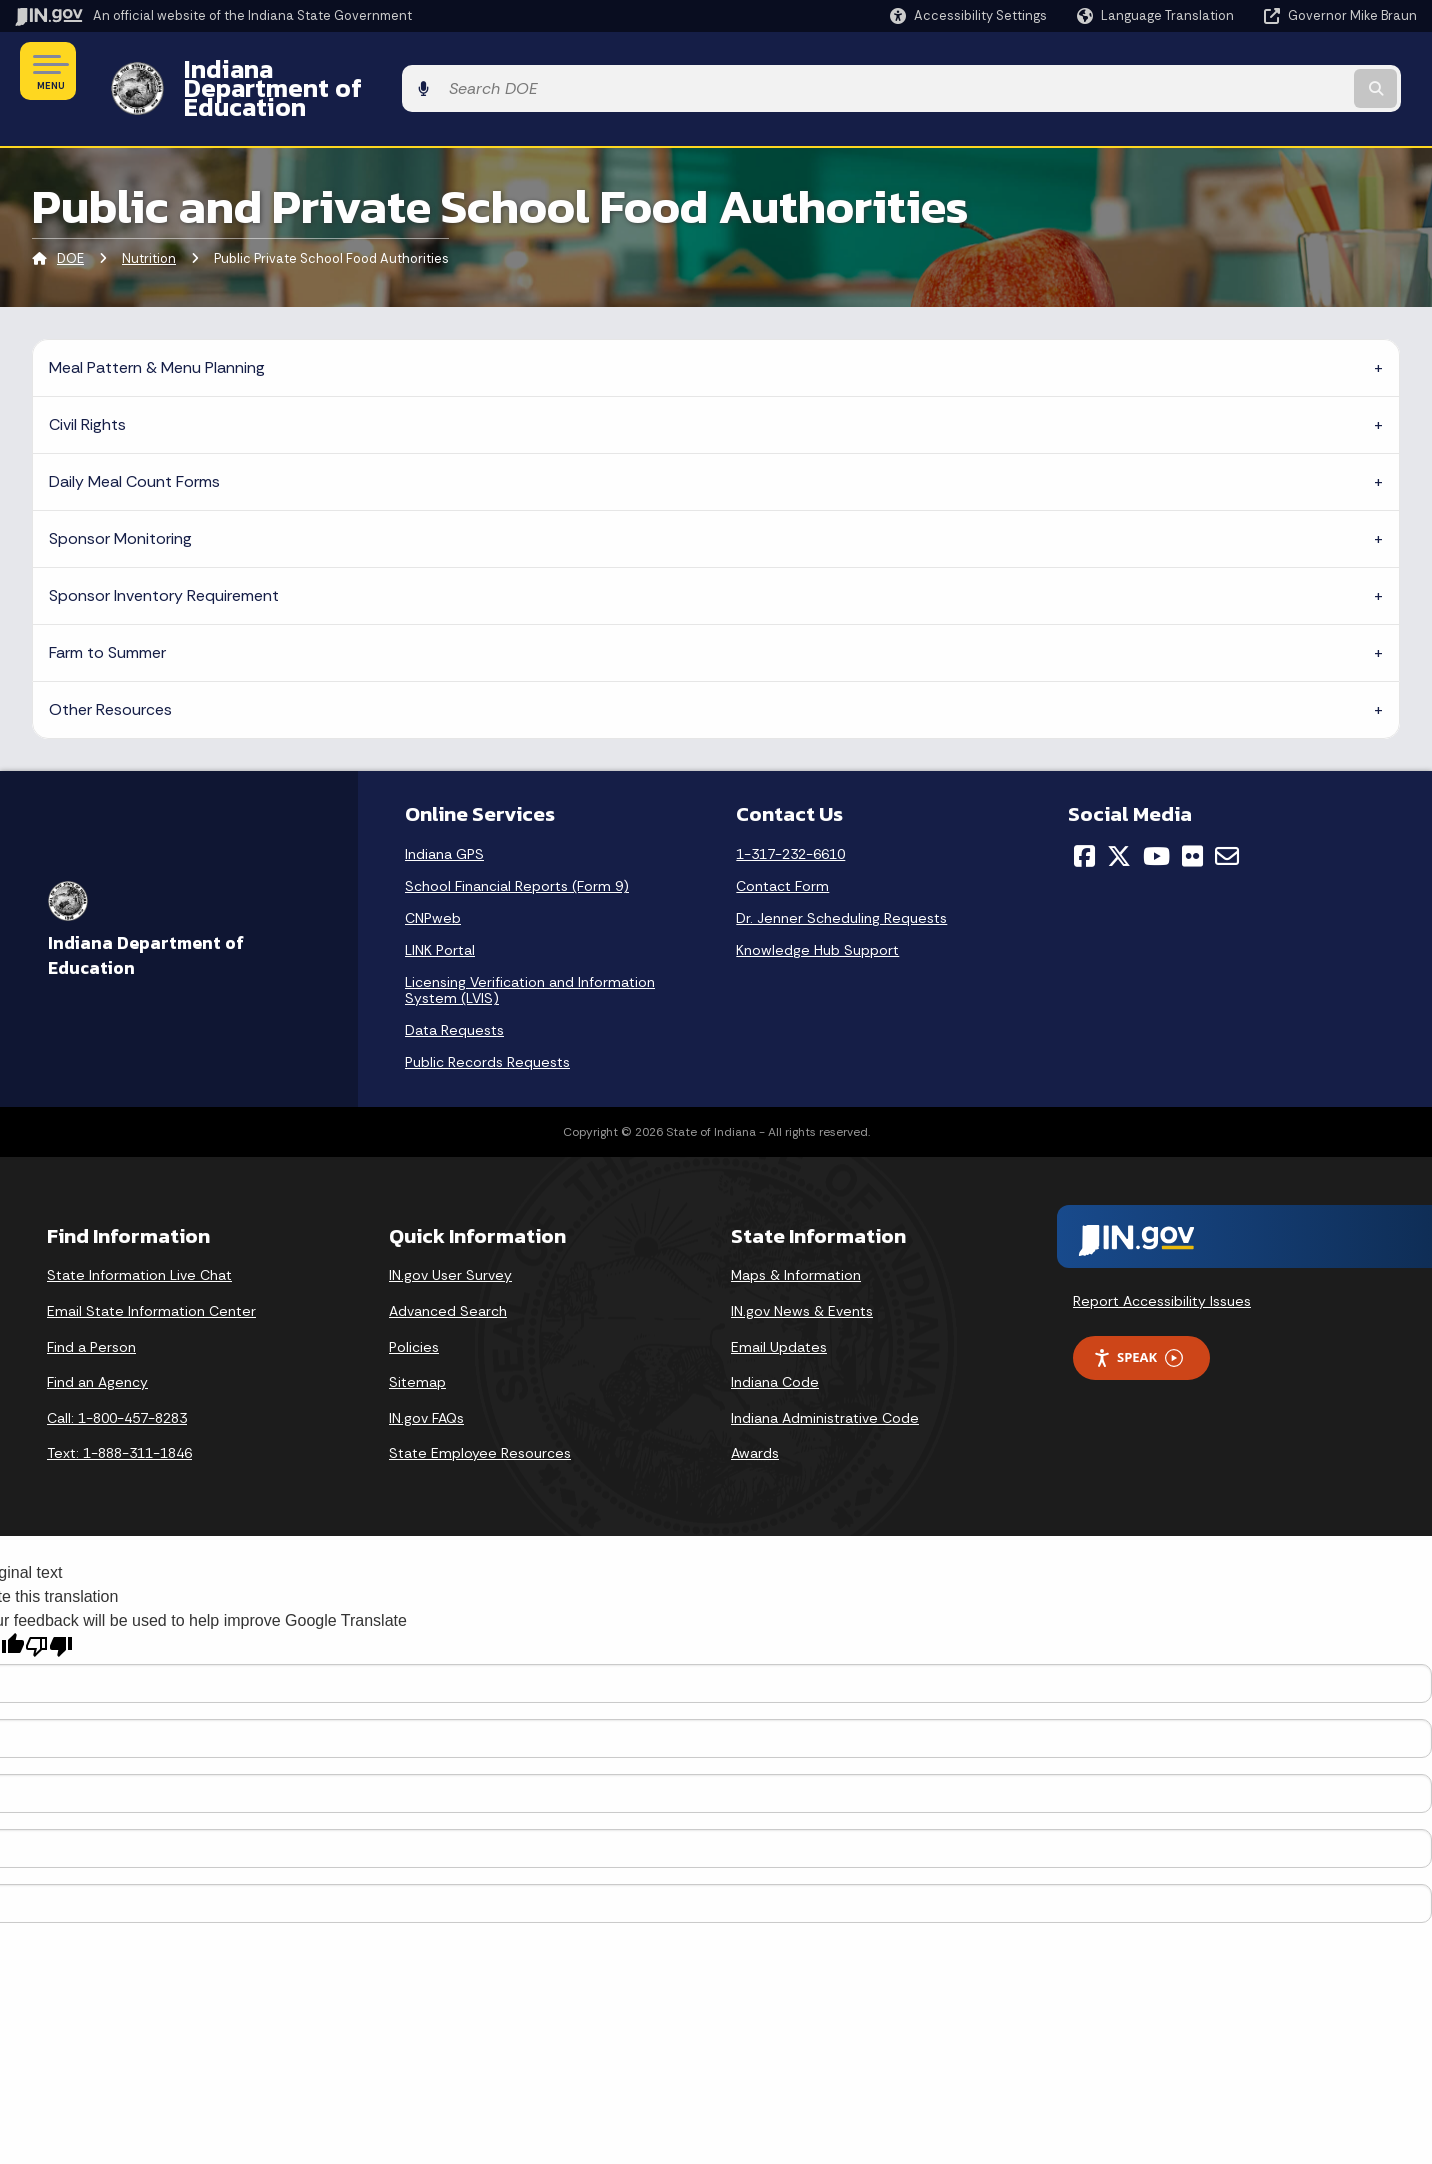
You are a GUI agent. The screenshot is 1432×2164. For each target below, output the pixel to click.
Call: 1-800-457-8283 (117, 1383)
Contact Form (782, 852)
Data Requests (454, 996)
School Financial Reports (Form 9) (517, 852)
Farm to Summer (107, 617)
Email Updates (779, 1312)
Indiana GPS (444, 820)
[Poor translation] (49, 1611)
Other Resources (110, 674)
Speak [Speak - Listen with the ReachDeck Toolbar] (1138, 1323)
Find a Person (91, 1312)
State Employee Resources (480, 1419)
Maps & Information (796, 1241)
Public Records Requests (487, 1028)
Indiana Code (775, 1348)
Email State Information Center (151, 1276)
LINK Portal (440, 916)
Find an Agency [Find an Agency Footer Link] (97, 1348)
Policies (414, 1312)
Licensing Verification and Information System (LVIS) (530, 956)
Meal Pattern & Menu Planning (157, 332)
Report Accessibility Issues (1162, 1267)
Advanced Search (448, 1276)
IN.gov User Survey (450, 1241)
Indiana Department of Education (362, 71)
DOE (70, 224)
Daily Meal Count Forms (134, 446)
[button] (968, 15)
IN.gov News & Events (802, 1276)
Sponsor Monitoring (120, 503)
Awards (755, 1419)
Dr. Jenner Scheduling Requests (841, 884)
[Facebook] (1084, 822)
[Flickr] (1192, 822)
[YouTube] (1156, 822)
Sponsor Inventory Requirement (164, 560)
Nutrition (149, 224)
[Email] (1227, 822)
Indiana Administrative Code (825, 1383)
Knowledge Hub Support (817, 916)
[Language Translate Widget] (1157, 16)
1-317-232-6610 (790, 820)
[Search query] (1255, 71)
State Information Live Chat (139, 1241)
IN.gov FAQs (426, 1383)
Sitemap (417, 1348)
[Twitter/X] (1119, 822)
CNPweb (433, 884)
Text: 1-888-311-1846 (119, 1419)
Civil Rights (87, 389)
